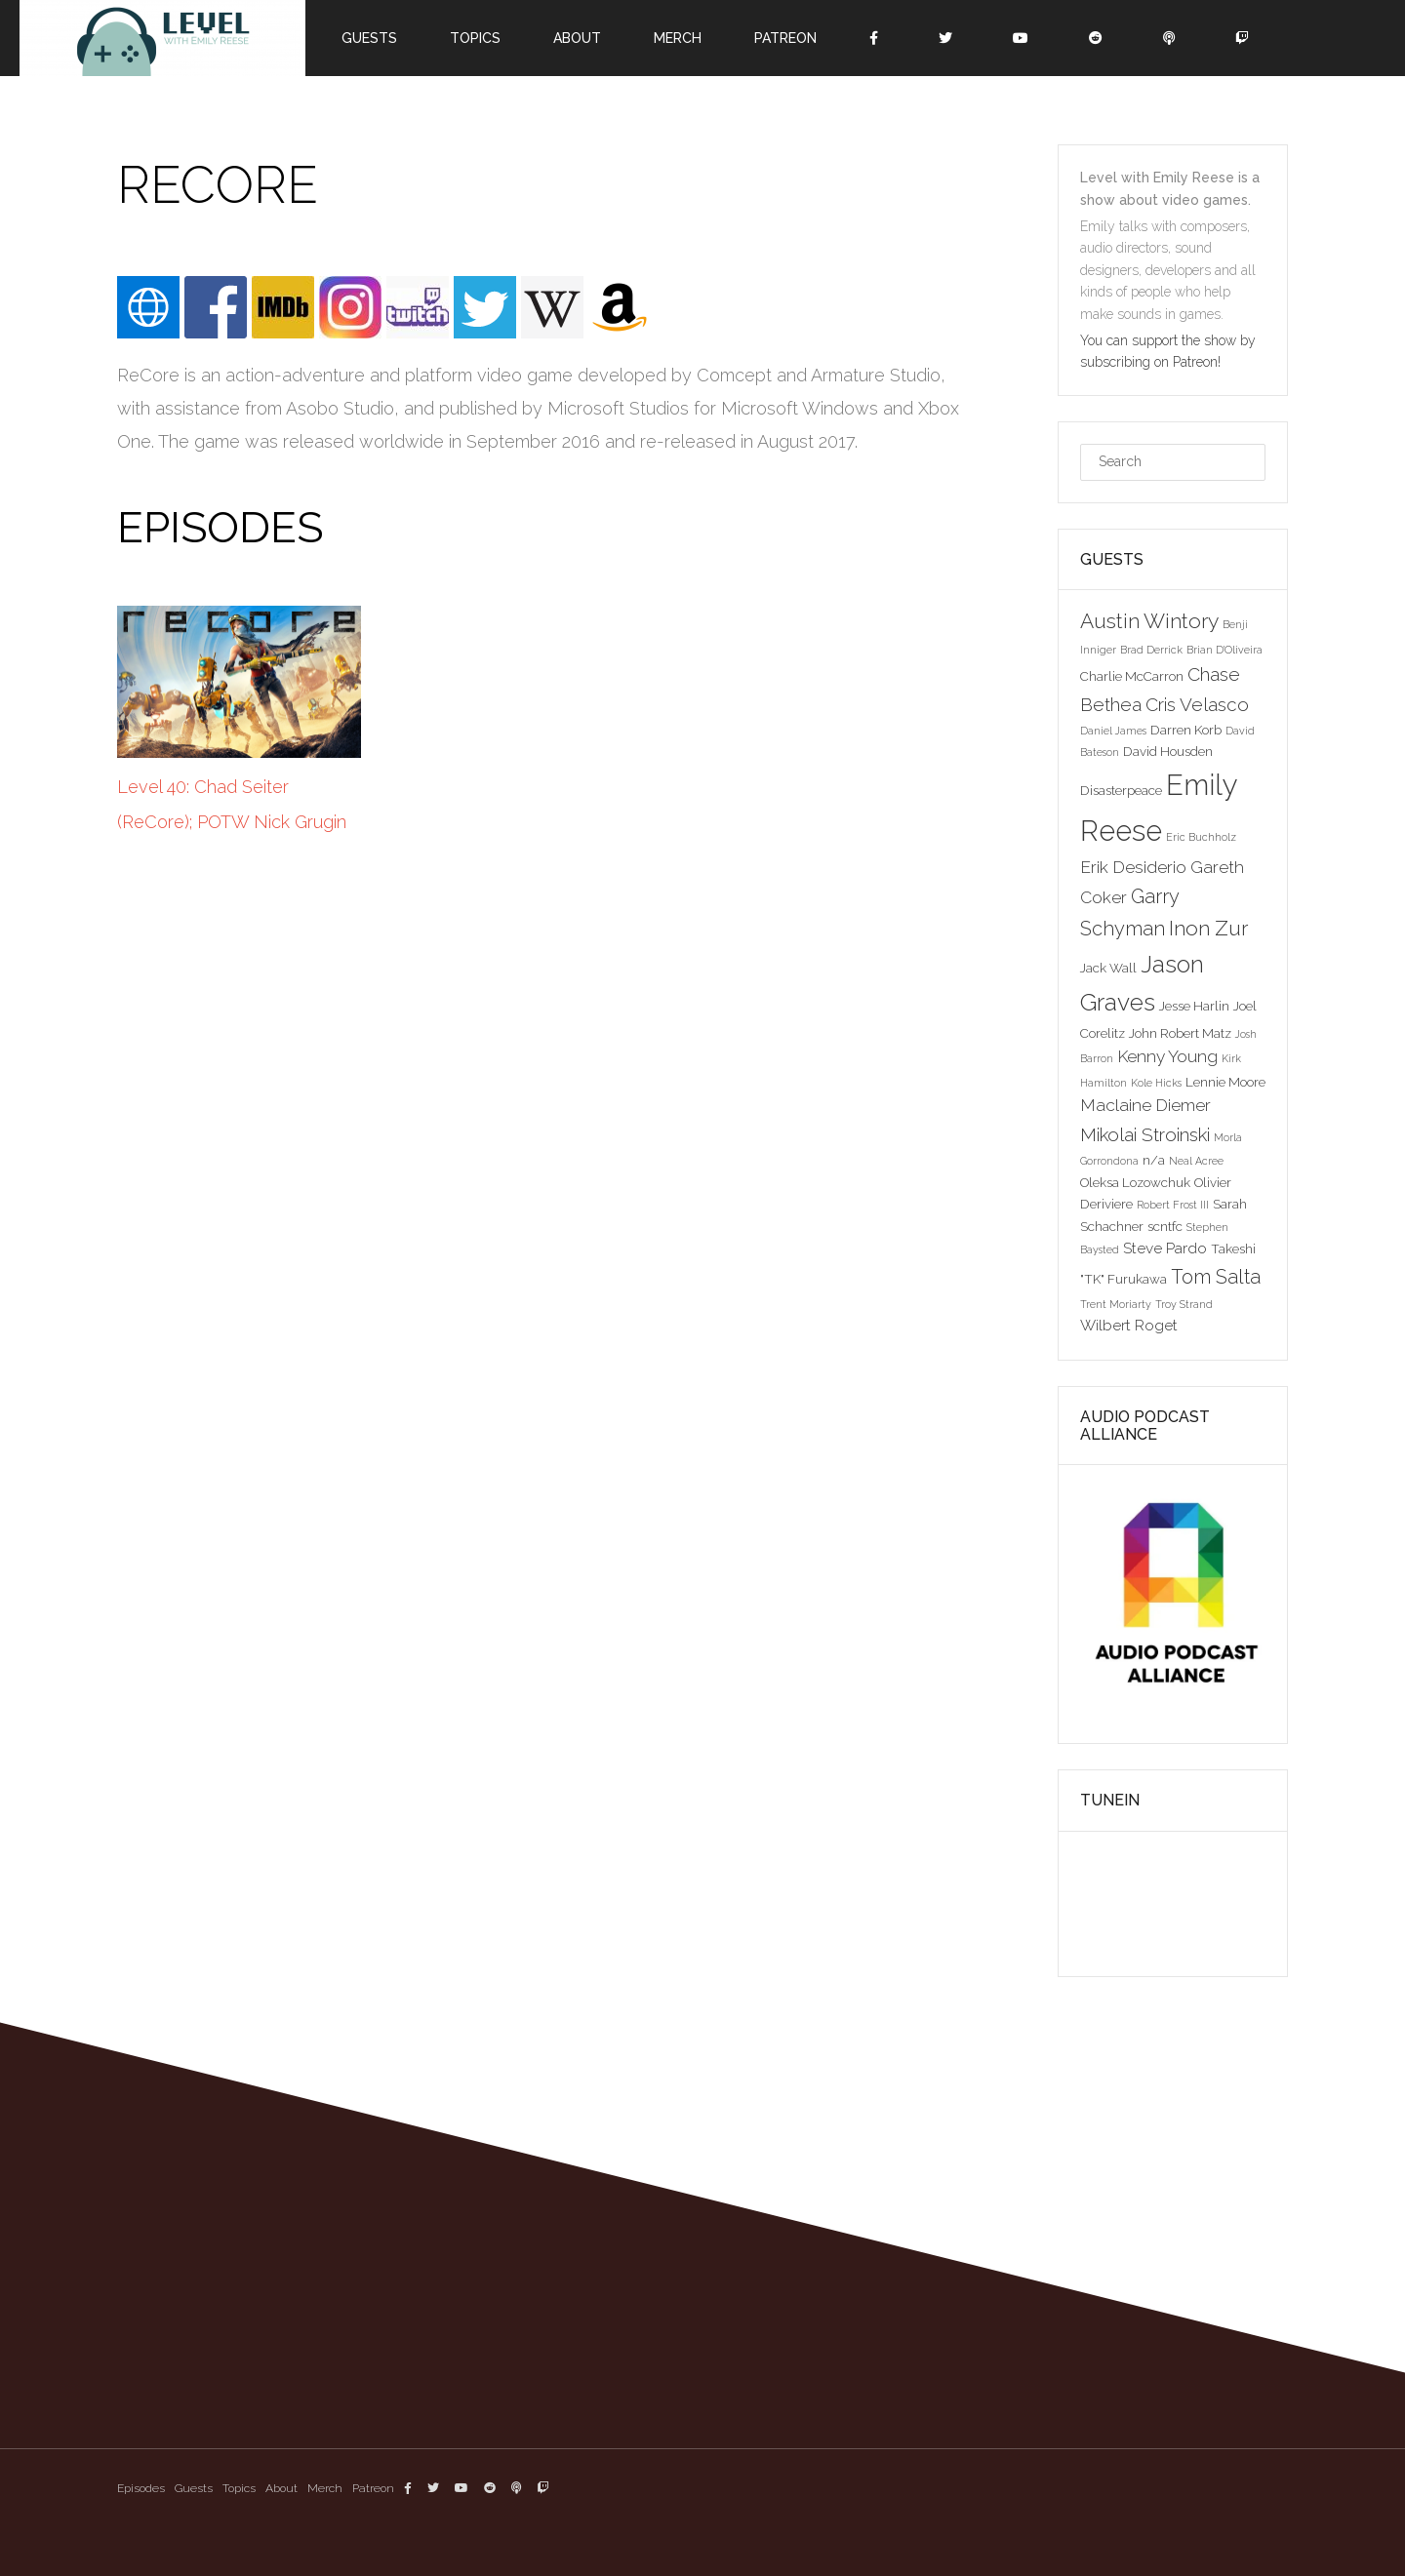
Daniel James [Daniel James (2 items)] (1113, 730)
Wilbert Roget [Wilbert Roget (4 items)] (1129, 1325)
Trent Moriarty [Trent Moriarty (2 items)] (1115, 1304)
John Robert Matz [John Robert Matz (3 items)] (1180, 1033)
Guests (369, 38)
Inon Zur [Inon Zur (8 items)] (1208, 928)
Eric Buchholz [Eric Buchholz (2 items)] (1201, 837)
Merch (678, 38)
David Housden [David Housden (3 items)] (1168, 751)
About (577, 38)
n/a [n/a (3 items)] (1154, 1160)
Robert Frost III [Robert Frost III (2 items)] (1173, 1204)
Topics (475, 38)
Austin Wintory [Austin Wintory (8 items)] (1149, 621)
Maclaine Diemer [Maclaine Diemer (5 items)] (1145, 1105)
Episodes (141, 2488)
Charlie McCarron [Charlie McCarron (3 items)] (1132, 676)
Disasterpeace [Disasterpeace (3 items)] (1121, 790)
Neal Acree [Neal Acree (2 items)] (1196, 1161)
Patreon (785, 38)
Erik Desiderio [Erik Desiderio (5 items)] (1133, 867)
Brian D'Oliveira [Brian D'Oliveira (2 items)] (1224, 649)
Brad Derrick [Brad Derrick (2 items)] (1151, 649)
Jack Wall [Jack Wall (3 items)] (1108, 967)
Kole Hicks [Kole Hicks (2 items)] (1156, 1083)
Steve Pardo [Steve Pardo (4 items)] (1165, 1248)
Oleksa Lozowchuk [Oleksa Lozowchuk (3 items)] (1135, 1182)
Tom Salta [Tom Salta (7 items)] (1216, 1276)
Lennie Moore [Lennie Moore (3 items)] (1225, 1082)
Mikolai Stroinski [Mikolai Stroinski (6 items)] (1145, 1134)
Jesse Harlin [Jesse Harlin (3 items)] (1194, 1005)
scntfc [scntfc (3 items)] (1165, 1226)
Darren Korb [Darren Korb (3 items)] (1186, 729)
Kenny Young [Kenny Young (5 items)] (1167, 1056)
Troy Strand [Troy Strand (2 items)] (1184, 1304)
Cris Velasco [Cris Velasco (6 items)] (1197, 704)
